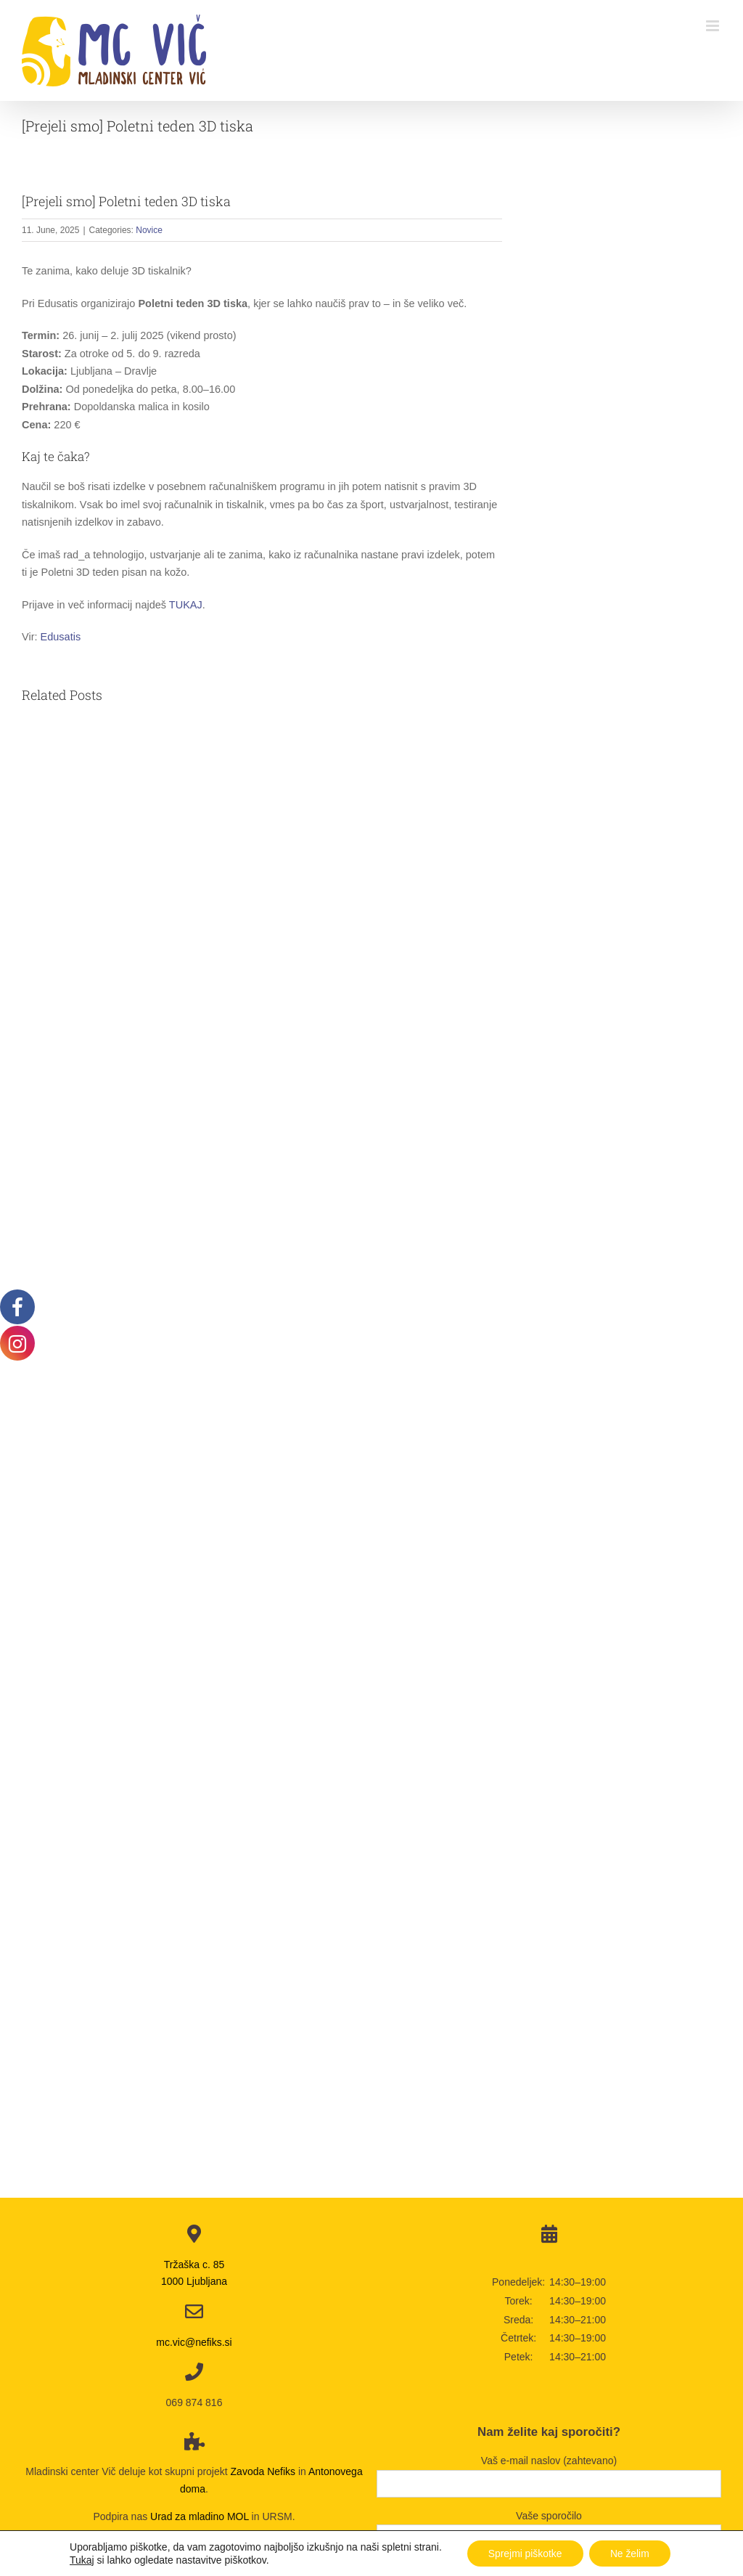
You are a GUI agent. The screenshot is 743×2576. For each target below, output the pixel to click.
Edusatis (61, 637)
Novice (149, 230)
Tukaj (80, 2560)
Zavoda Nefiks (263, 2471)
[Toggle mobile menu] (713, 25)
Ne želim (630, 2553)
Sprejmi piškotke (524, 2553)
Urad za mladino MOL (199, 2516)
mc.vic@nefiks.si (193, 2342)
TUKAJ (185, 605)
